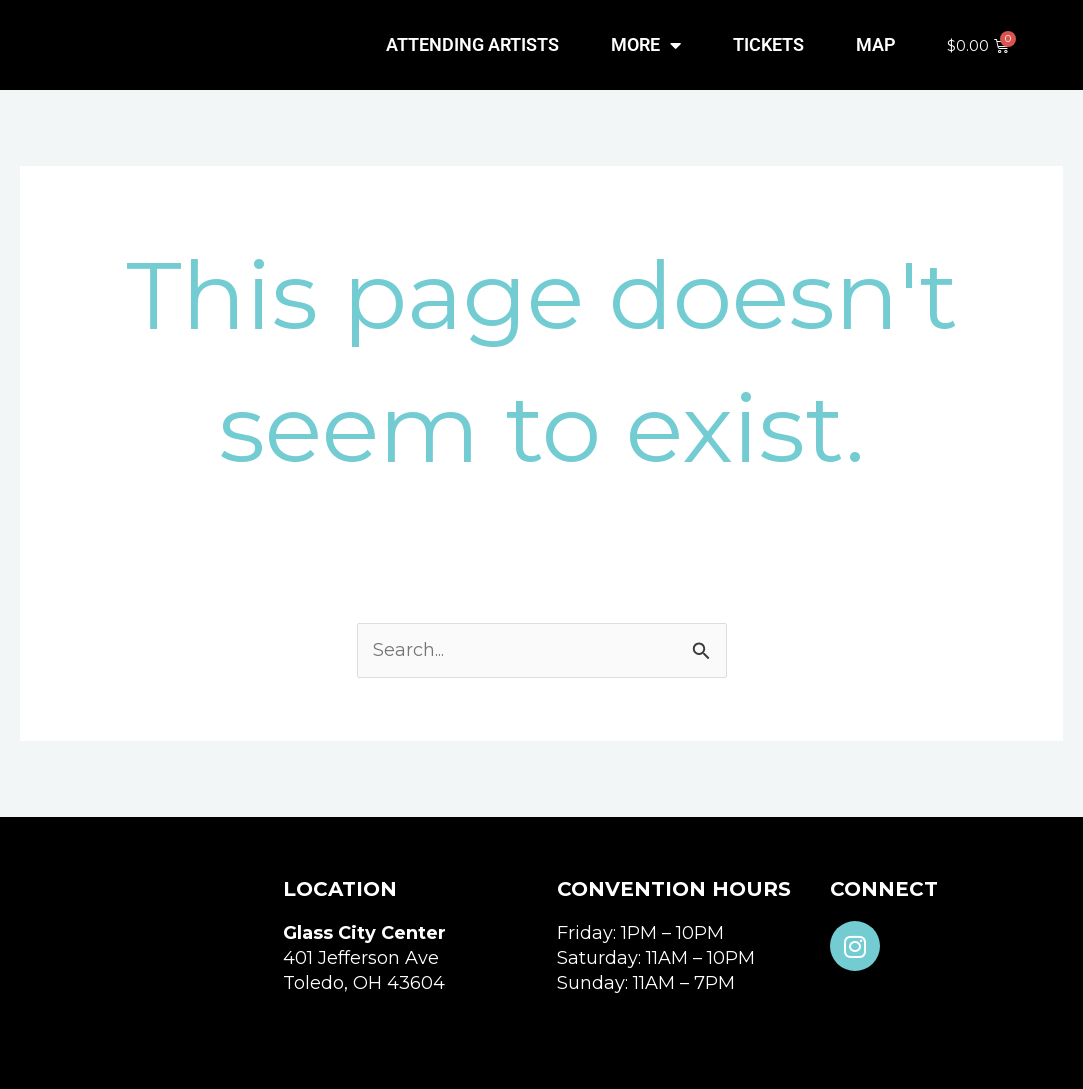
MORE (646, 45)
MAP (876, 44)
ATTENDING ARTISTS (472, 44)
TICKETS (768, 44)
